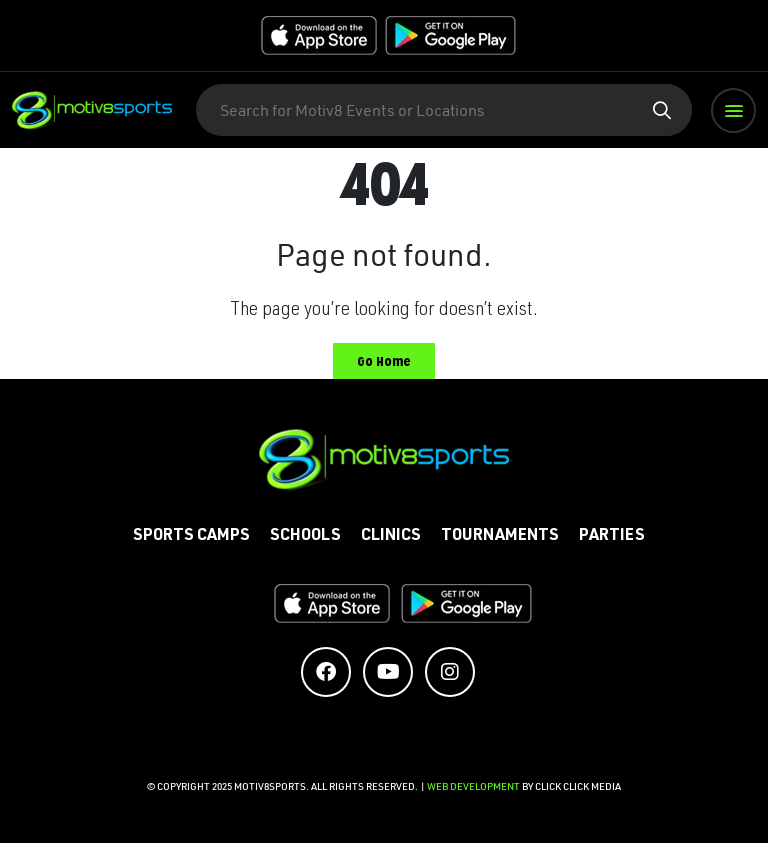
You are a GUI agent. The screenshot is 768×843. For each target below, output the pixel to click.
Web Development (474, 786)
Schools (305, 537)
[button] (733, 110)
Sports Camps (191, 537)
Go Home (384, 361)
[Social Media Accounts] (326, 672)
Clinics (391, 537)
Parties (612, 537)
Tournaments (500, 537)
